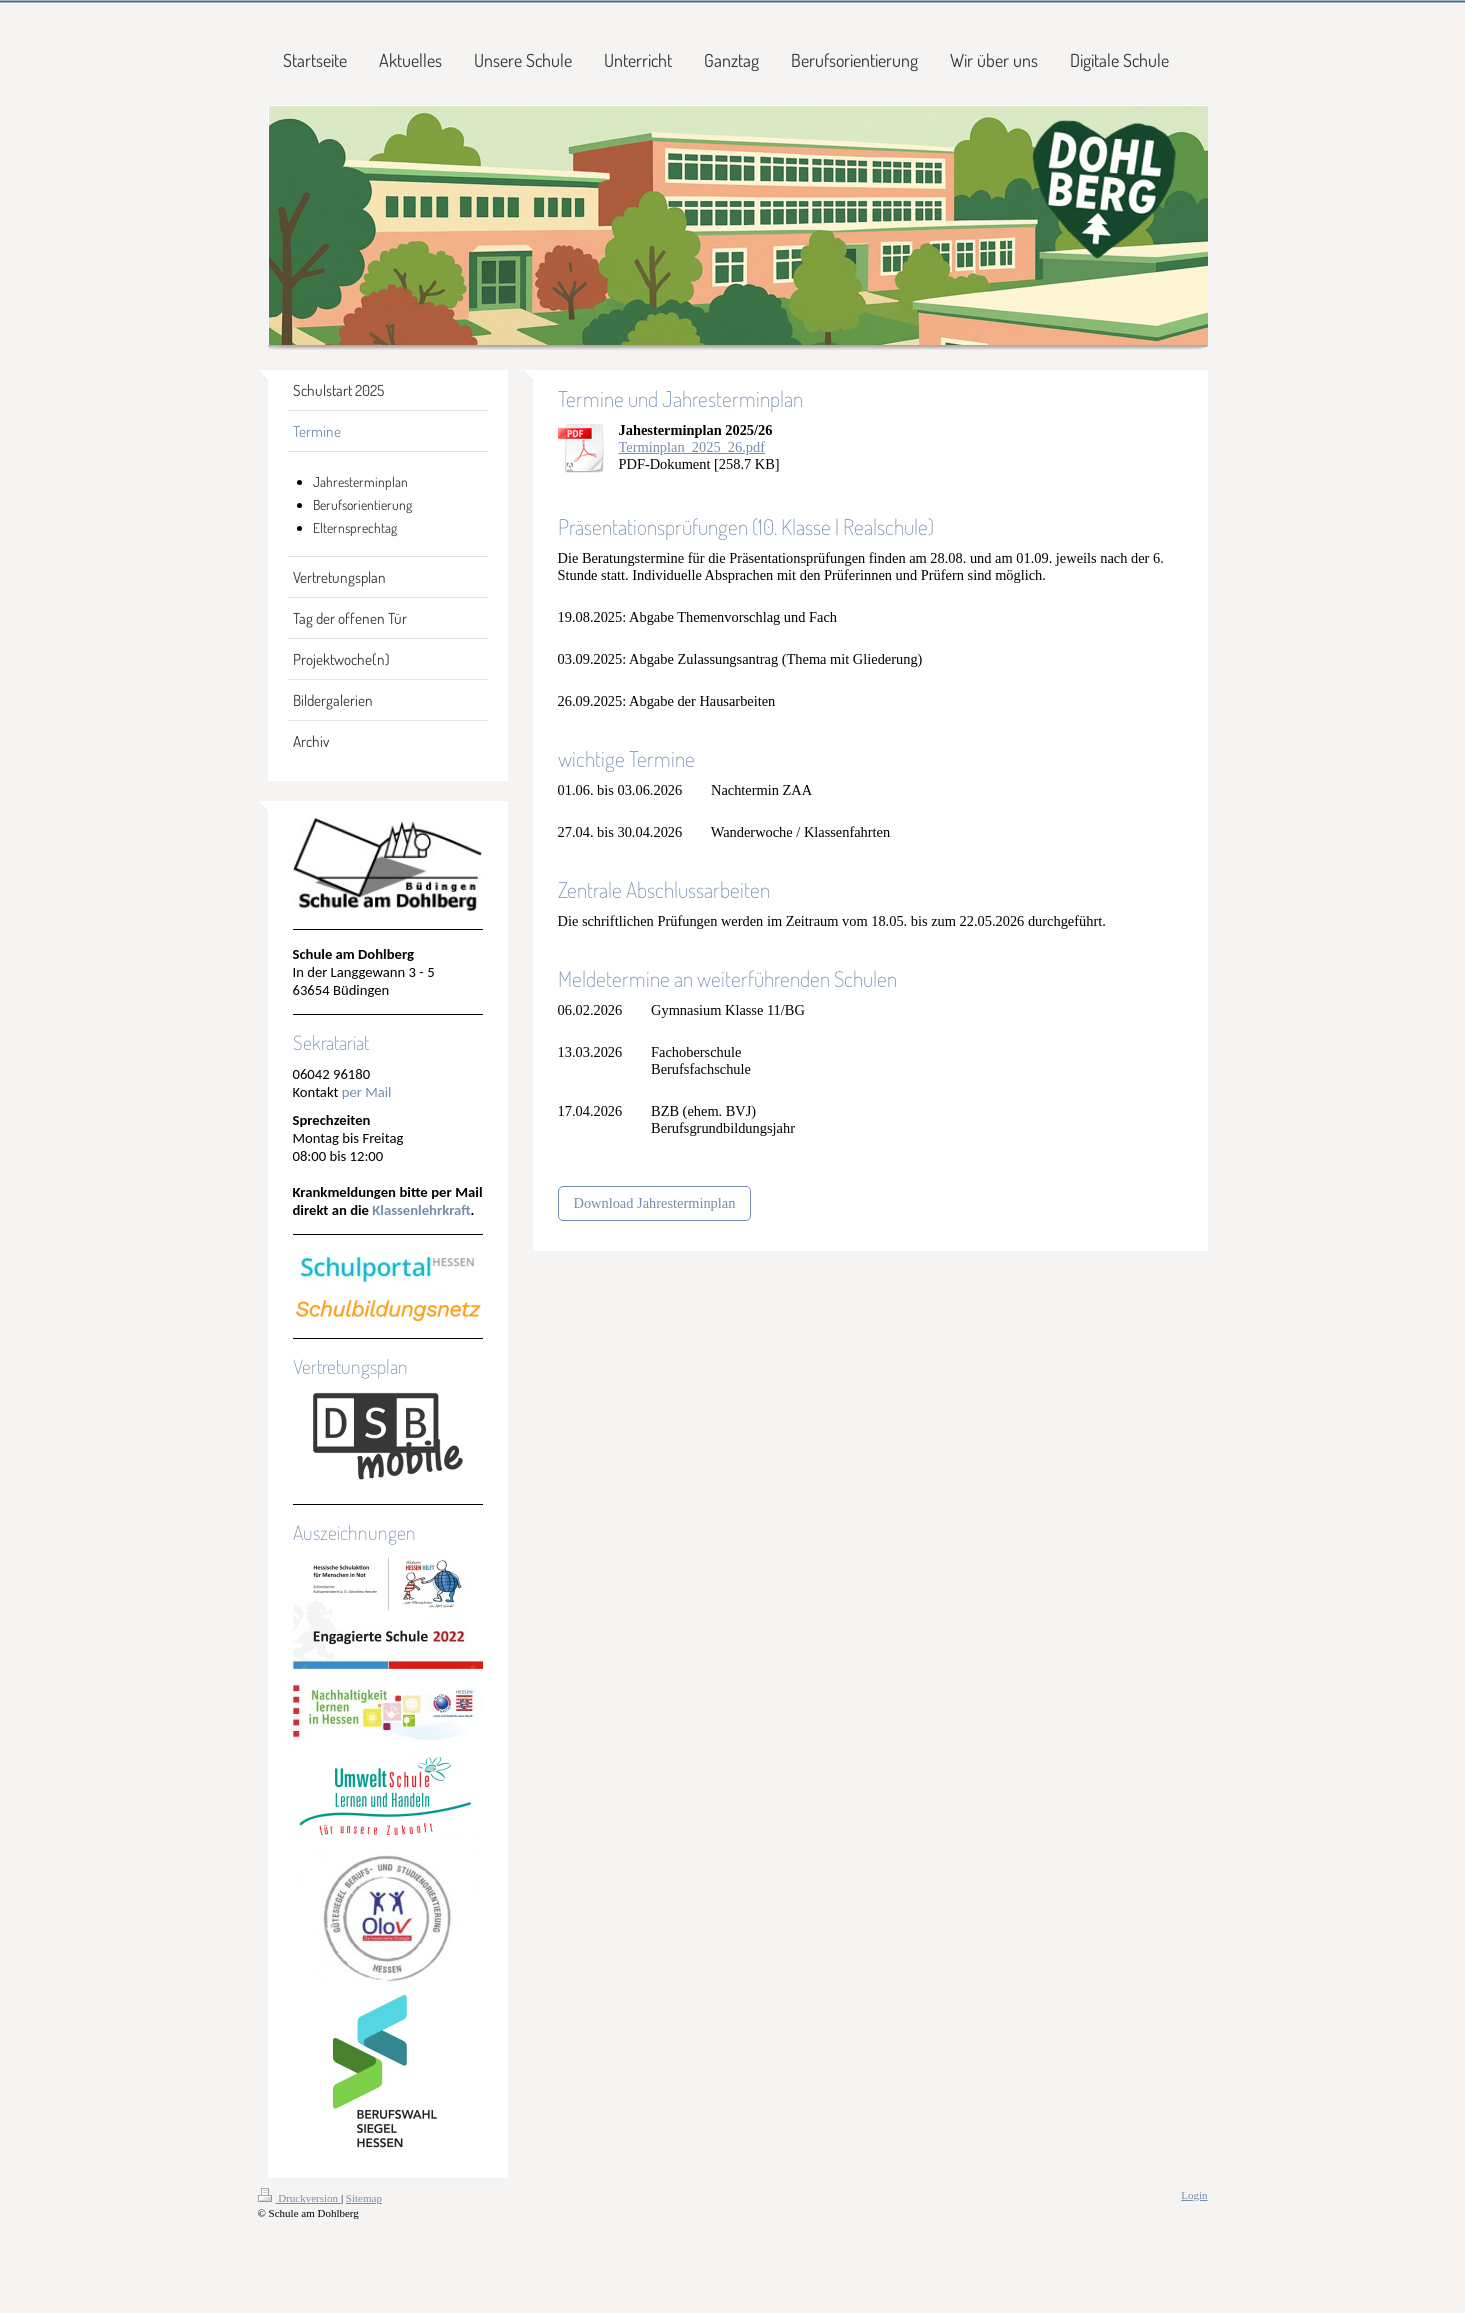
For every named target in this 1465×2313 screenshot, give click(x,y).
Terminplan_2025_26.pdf (692, 447)
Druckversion (299, 2198)
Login (1194, 2195)
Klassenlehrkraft (421, 1210)
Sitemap (364, 2198)
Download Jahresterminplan (655, 1203)
